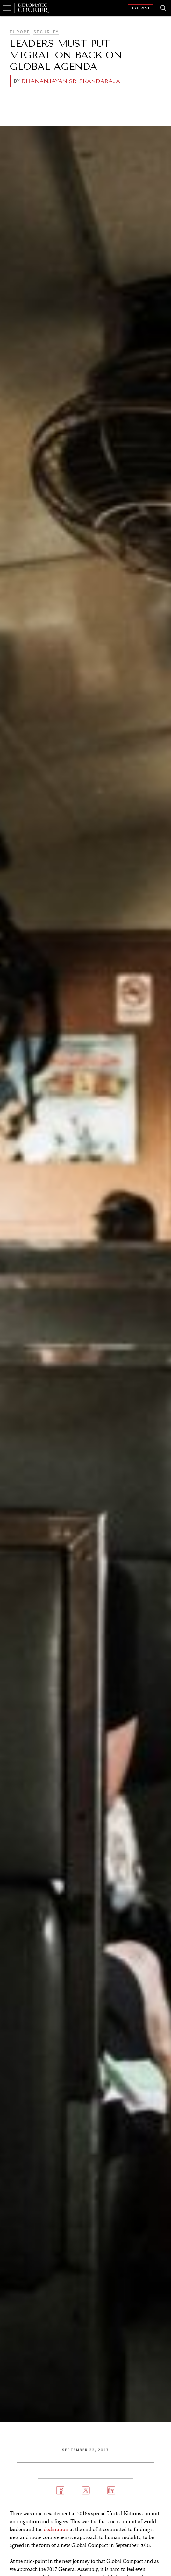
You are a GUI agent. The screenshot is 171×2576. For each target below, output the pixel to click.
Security (46, 32)
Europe (20, 32)
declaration (56, 2529)
